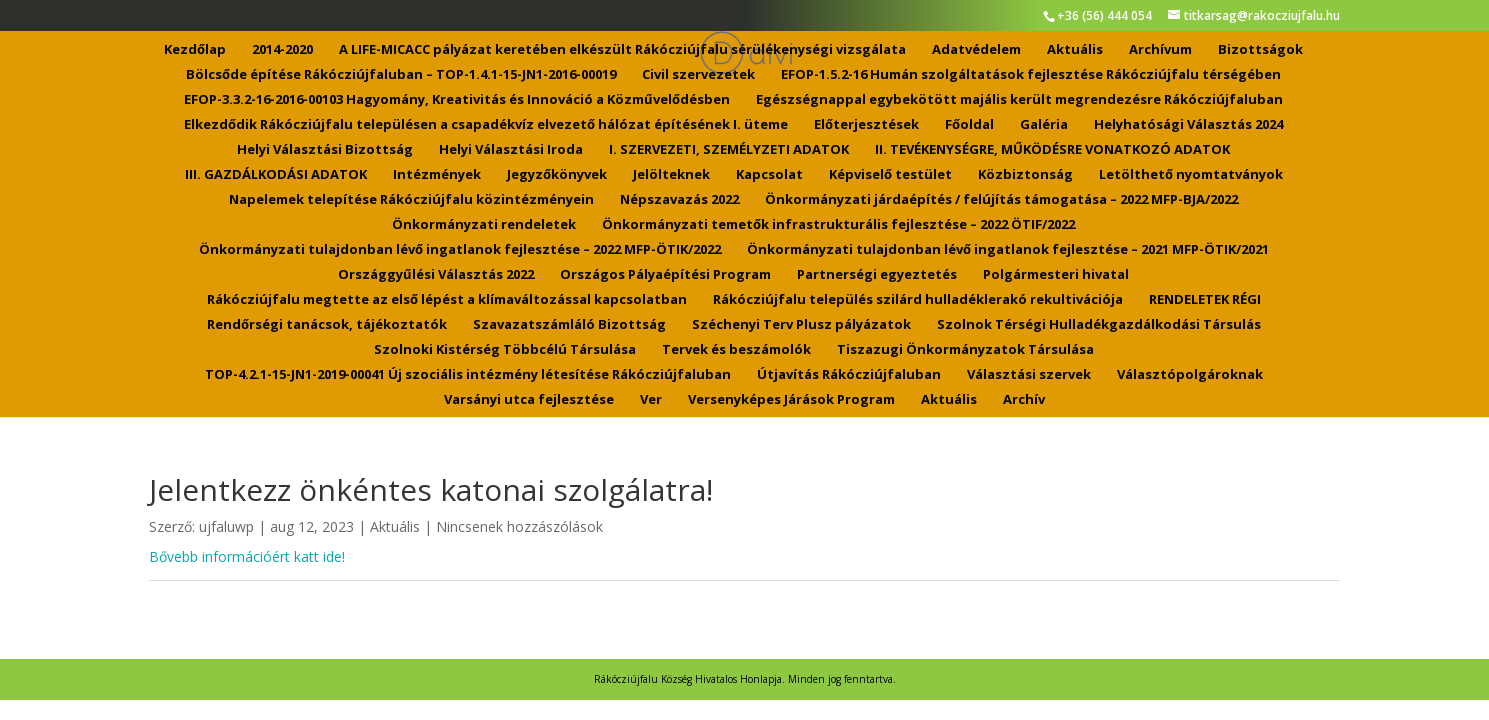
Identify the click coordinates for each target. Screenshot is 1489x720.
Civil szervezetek (698, 75)
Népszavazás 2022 (679, 200)
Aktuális (1075, 50)
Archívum (1160, 50)
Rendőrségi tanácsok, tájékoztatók (327, 325)
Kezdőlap (195, 50)
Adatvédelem (976, 50)
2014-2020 (282, 50)
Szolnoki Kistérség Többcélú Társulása (505, 350)
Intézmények (437, 175)
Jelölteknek (671, 175)
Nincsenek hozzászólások (519, 526)
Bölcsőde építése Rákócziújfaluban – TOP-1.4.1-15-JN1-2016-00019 (401, 75)
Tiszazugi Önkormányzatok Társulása (965, 350)
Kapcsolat (769, 175)
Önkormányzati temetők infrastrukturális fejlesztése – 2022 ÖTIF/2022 (838, 225)
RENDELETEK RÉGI (1205, 300)
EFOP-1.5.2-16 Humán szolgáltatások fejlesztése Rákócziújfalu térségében (1031, 75)
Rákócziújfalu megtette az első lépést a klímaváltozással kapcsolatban (447, 300)
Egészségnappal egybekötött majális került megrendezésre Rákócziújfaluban (1019, 100)
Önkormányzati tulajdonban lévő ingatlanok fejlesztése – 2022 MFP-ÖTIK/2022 (460, 250)
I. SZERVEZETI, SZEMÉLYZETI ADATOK (729, 150)
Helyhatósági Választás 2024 (1188, 125)
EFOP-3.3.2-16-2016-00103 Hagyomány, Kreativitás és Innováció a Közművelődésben (457, 100)
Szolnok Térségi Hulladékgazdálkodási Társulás (1099, 325)
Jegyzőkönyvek (557, 175)
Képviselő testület (890, 175)
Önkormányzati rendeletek (484, 225)
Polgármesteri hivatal (1056, 275)
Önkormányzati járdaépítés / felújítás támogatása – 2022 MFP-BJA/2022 (1001, 200)
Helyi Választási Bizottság (325, 150)
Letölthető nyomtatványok (1191, 175)
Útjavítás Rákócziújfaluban (849, 375)
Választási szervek (1029, 375)
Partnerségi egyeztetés (877, 275)
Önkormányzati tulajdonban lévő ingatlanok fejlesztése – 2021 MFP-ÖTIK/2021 (1008, 250)
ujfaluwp (226, 526)
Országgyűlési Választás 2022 (436, 275)
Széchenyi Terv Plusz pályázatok (801, 325)
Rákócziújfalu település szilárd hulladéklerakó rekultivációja (918, 300)
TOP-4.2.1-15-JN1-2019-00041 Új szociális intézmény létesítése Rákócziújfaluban (468, 375)
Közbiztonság (1025, 175)
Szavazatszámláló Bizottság (569, 325)
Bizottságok (1260, 50)
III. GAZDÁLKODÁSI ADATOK (276, 175)
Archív (1024, 400)
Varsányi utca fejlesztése (529, 400)
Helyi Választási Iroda (511, 150)
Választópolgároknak (1190, 375)
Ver (651, 400)
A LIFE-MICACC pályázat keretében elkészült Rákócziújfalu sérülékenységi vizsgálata (622, 50)
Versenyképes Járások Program (791, 400)
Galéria (1044, 125)
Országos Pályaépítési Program (665, 275)
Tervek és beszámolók (736, 350)
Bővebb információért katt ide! (247, 556)
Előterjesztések (866, 125)
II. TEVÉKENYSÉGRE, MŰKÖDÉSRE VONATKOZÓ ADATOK (1052, 150)
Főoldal (969, 125)
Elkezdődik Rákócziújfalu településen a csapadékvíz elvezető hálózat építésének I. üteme (486, 125)
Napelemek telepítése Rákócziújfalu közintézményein (411, 200)
